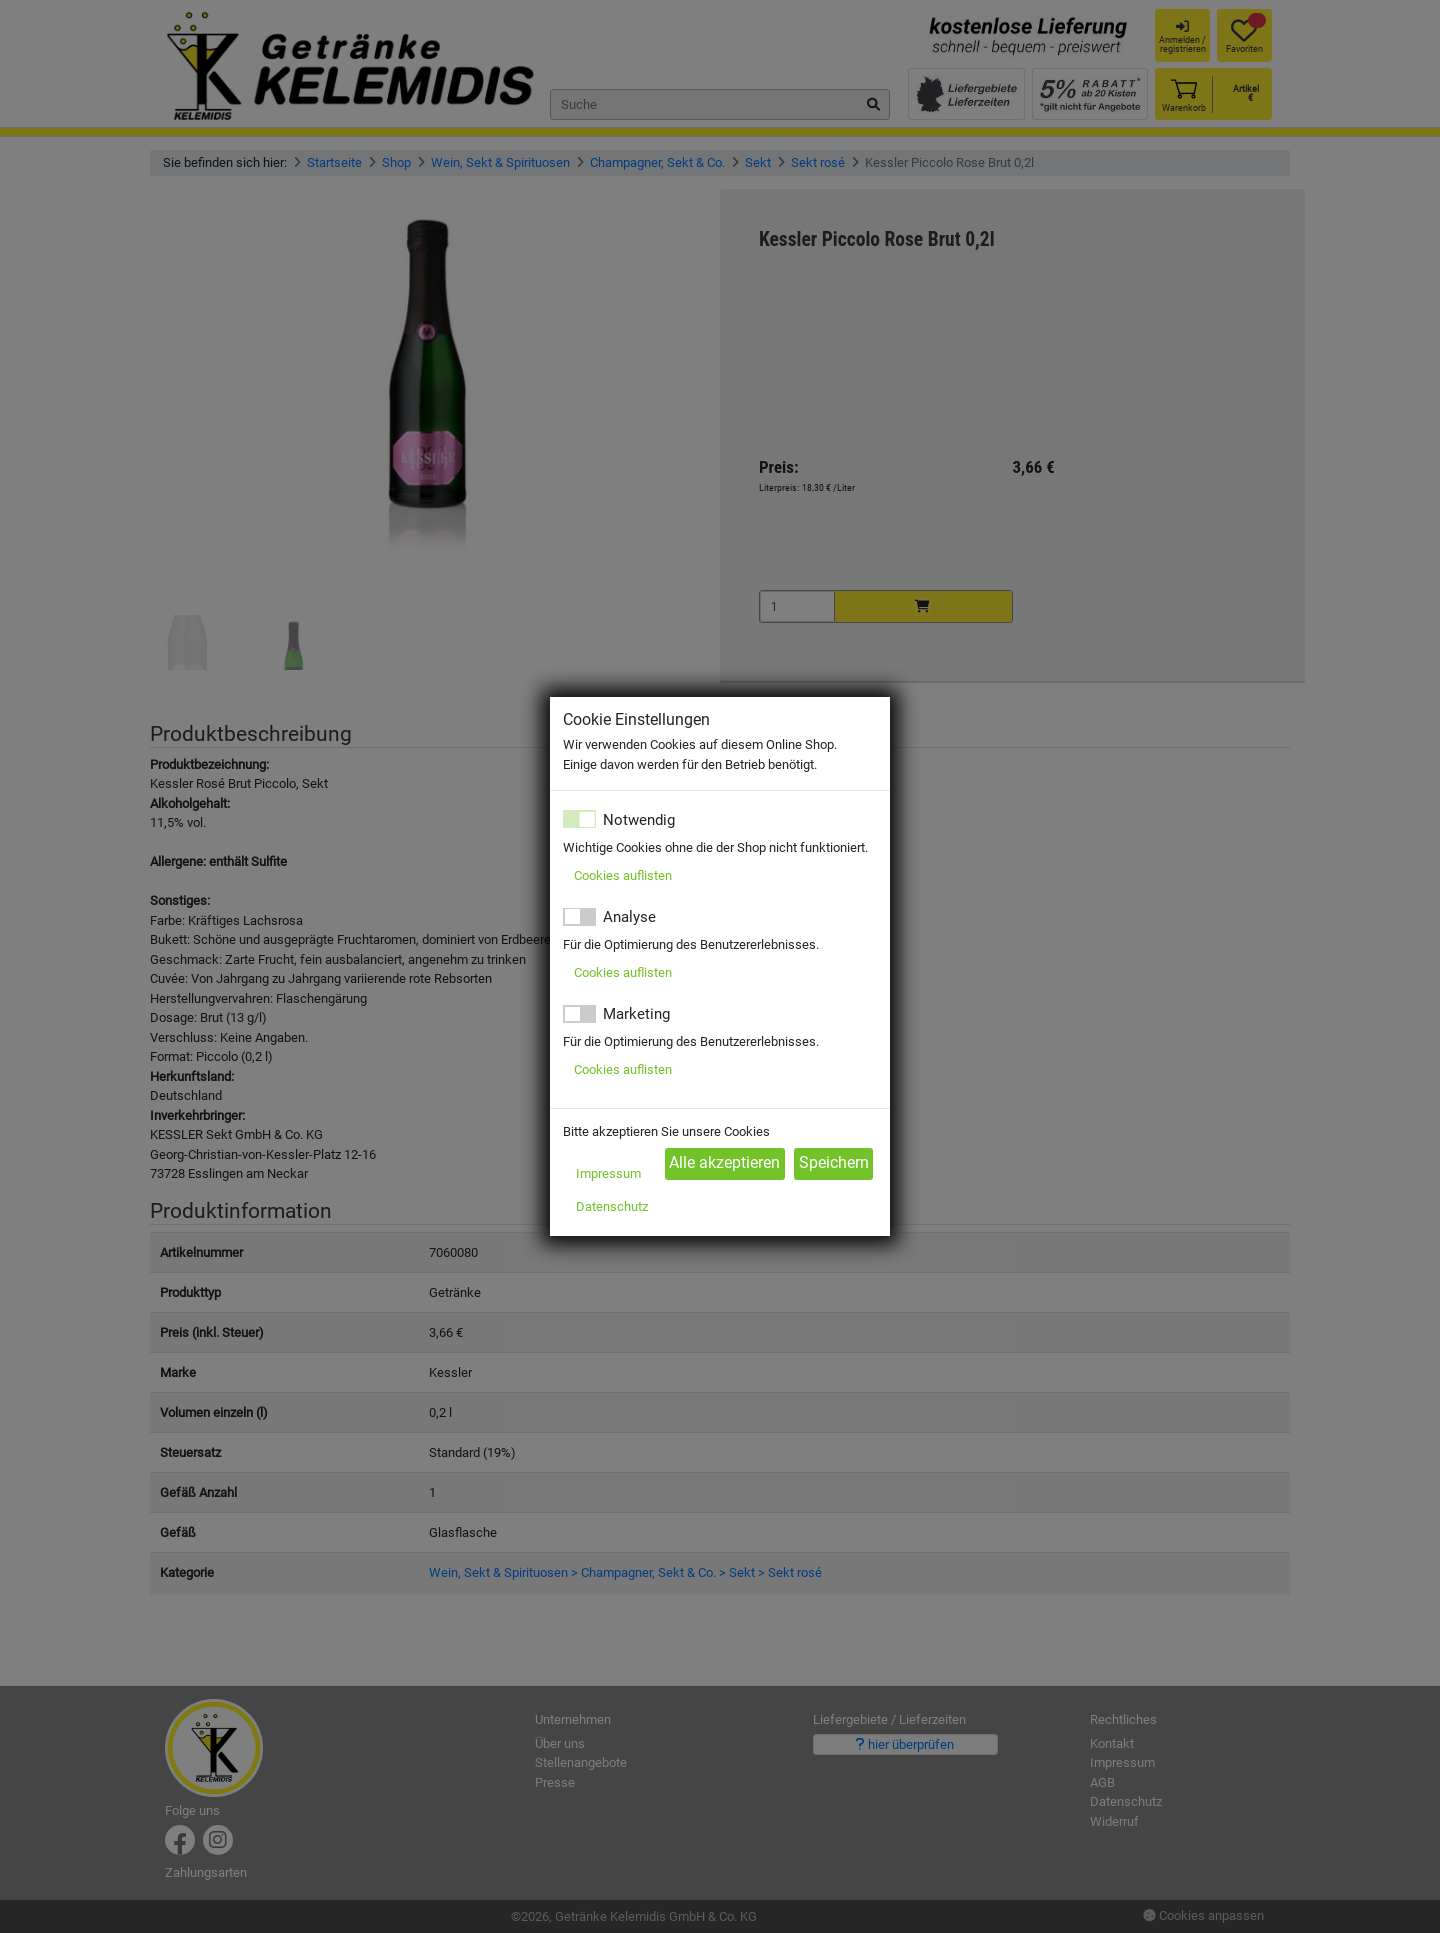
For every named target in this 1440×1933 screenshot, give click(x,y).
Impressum (608, 1173)
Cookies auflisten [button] (623, 875)
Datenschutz (612, 1206)
